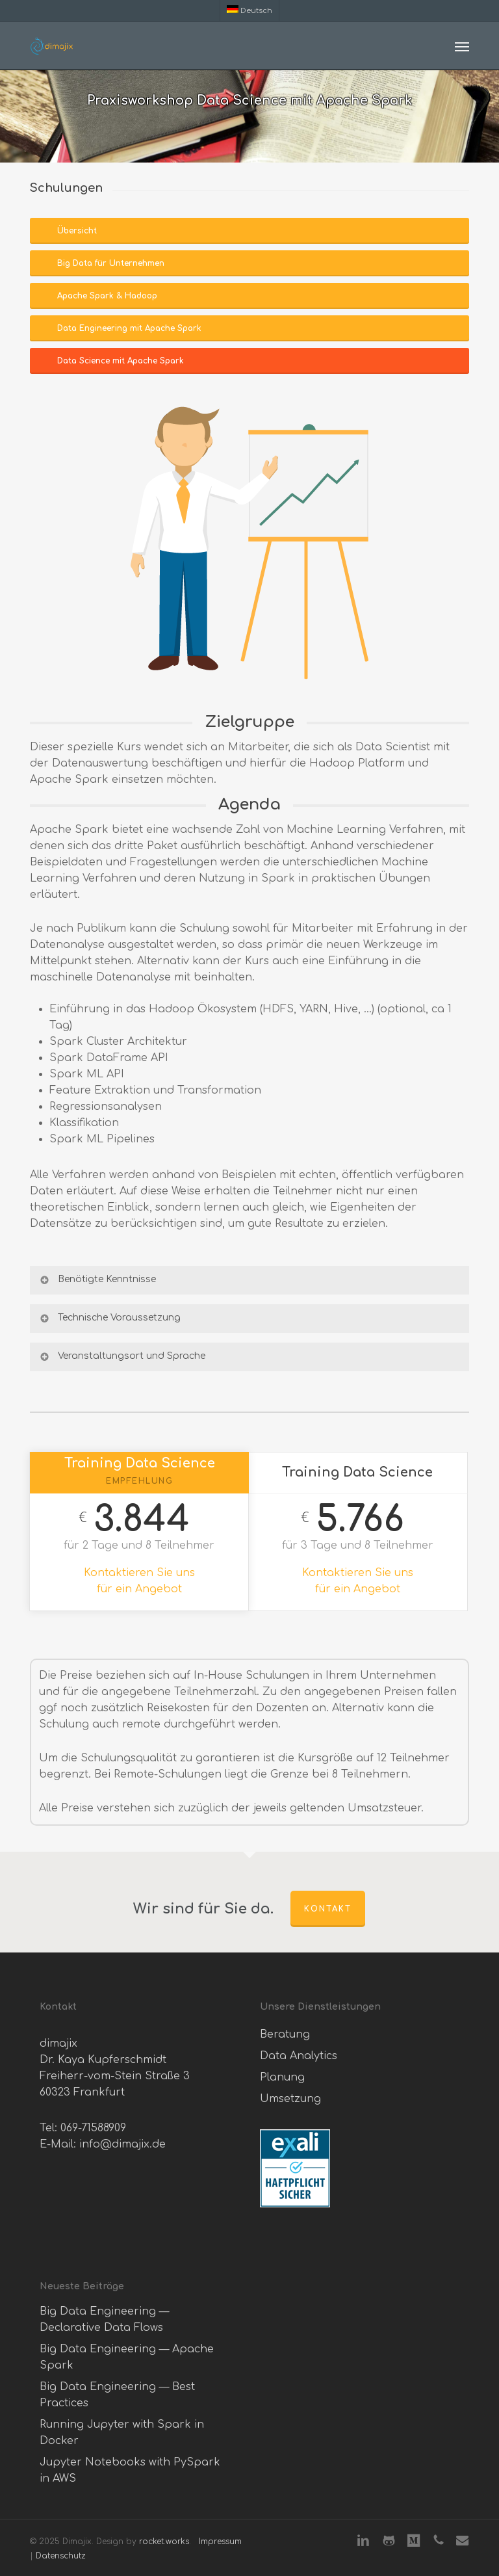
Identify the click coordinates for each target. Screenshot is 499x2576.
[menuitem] (249, 10)
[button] (462, 46)
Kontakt (328, 1908)
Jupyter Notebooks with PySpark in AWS (130, 2470)
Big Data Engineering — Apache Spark (127, 2357)
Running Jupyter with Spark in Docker (122, 2433)
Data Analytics (298, 2056)
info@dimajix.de (122, 2144)
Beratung (285, 2034)
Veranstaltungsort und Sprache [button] (121, 1356)
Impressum (220, 2541)
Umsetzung (290, 2099)
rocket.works (164, 2541)
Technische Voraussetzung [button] (109, 1318)
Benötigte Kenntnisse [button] (97, 1279)
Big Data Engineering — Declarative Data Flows (104, 2319)
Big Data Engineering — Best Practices (117, 2395)
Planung (282, 2077)
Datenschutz (61, 2555)
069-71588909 (93, 2128)
